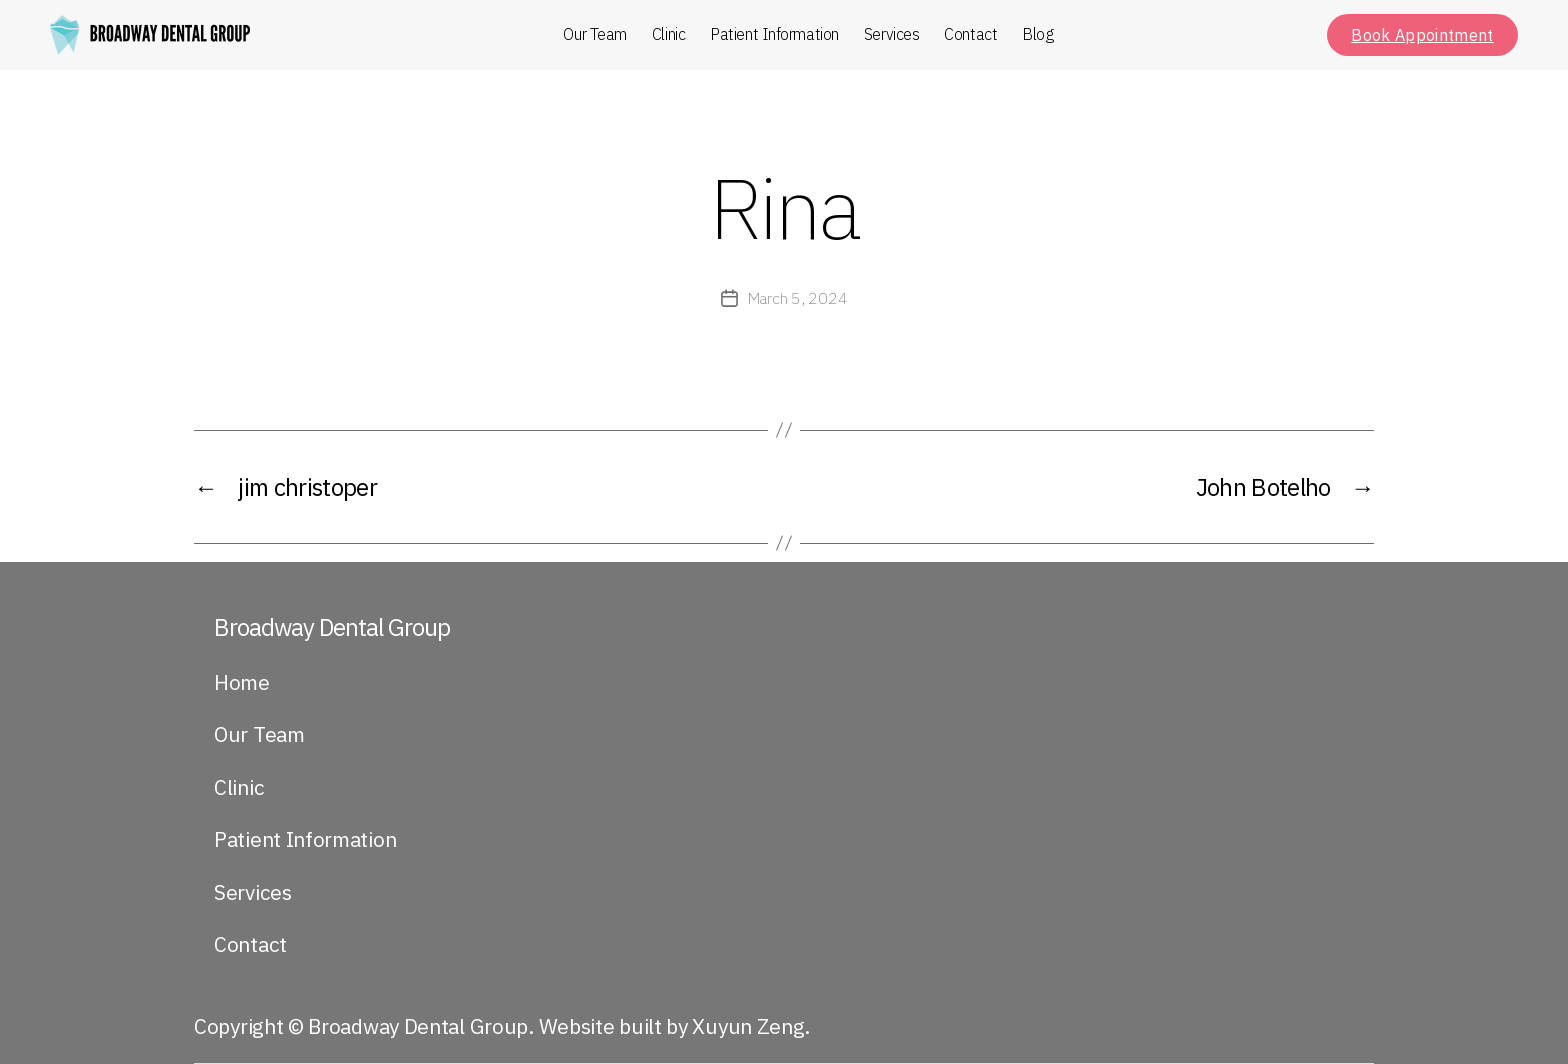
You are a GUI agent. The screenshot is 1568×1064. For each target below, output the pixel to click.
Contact (970, 34)
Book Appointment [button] (1422, 35)
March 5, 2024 (798, 298)
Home (242, 682)
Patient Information (774, 34)
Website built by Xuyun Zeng (672, 1026)
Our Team (594, 34)
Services (891, 34)
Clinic (668, 34)
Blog (1037, 34)
